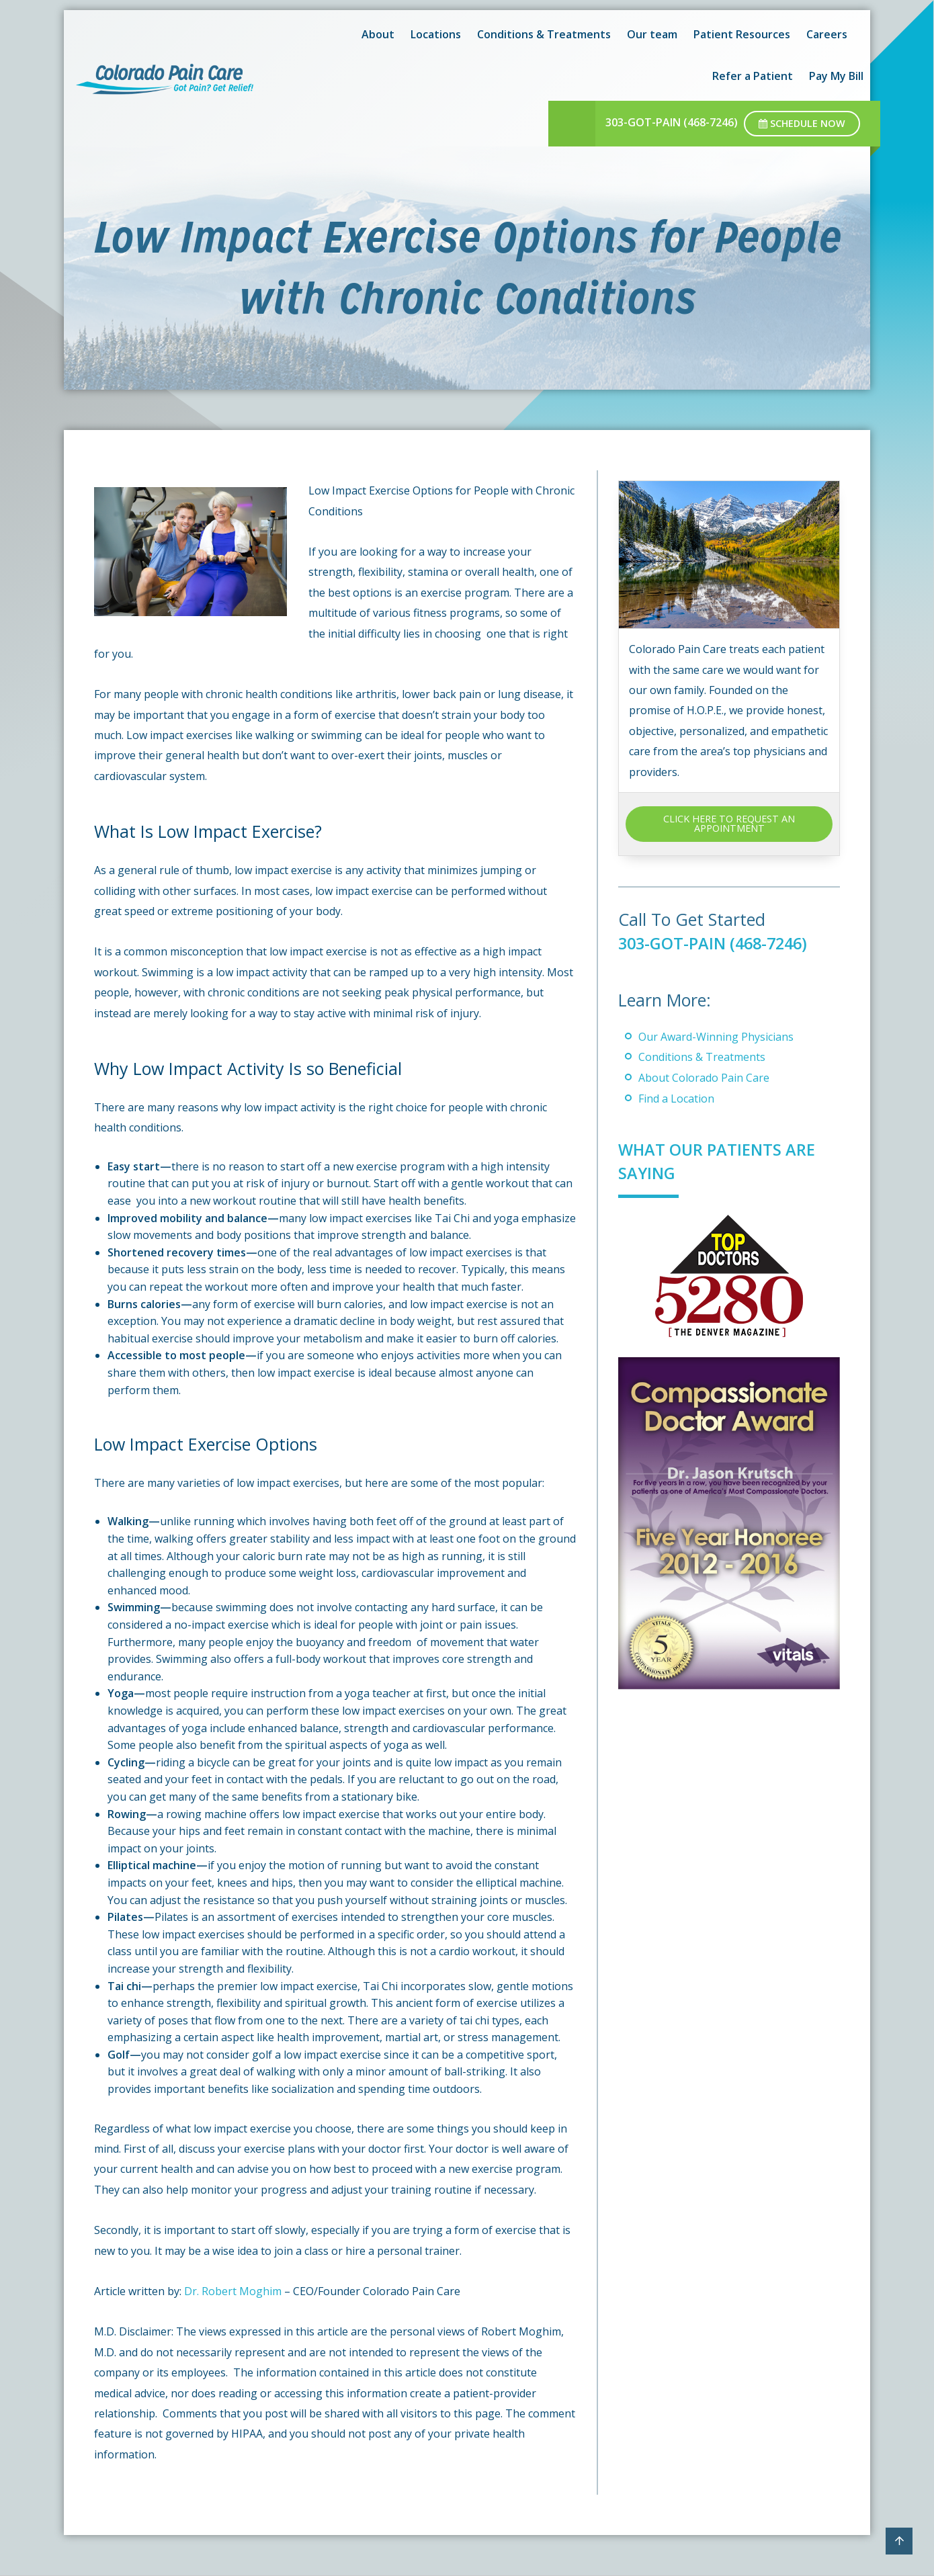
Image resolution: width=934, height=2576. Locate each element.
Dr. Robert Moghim (233, 2291)
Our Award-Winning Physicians (716, 1036)
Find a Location (676, 1098)
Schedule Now (802, 123)
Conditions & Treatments (701, 1056)
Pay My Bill (836, 76)
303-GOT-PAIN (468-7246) (671, 122)
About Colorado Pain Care (703, 1077)
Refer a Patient (752, 76)
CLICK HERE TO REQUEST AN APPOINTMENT (729, 823)
